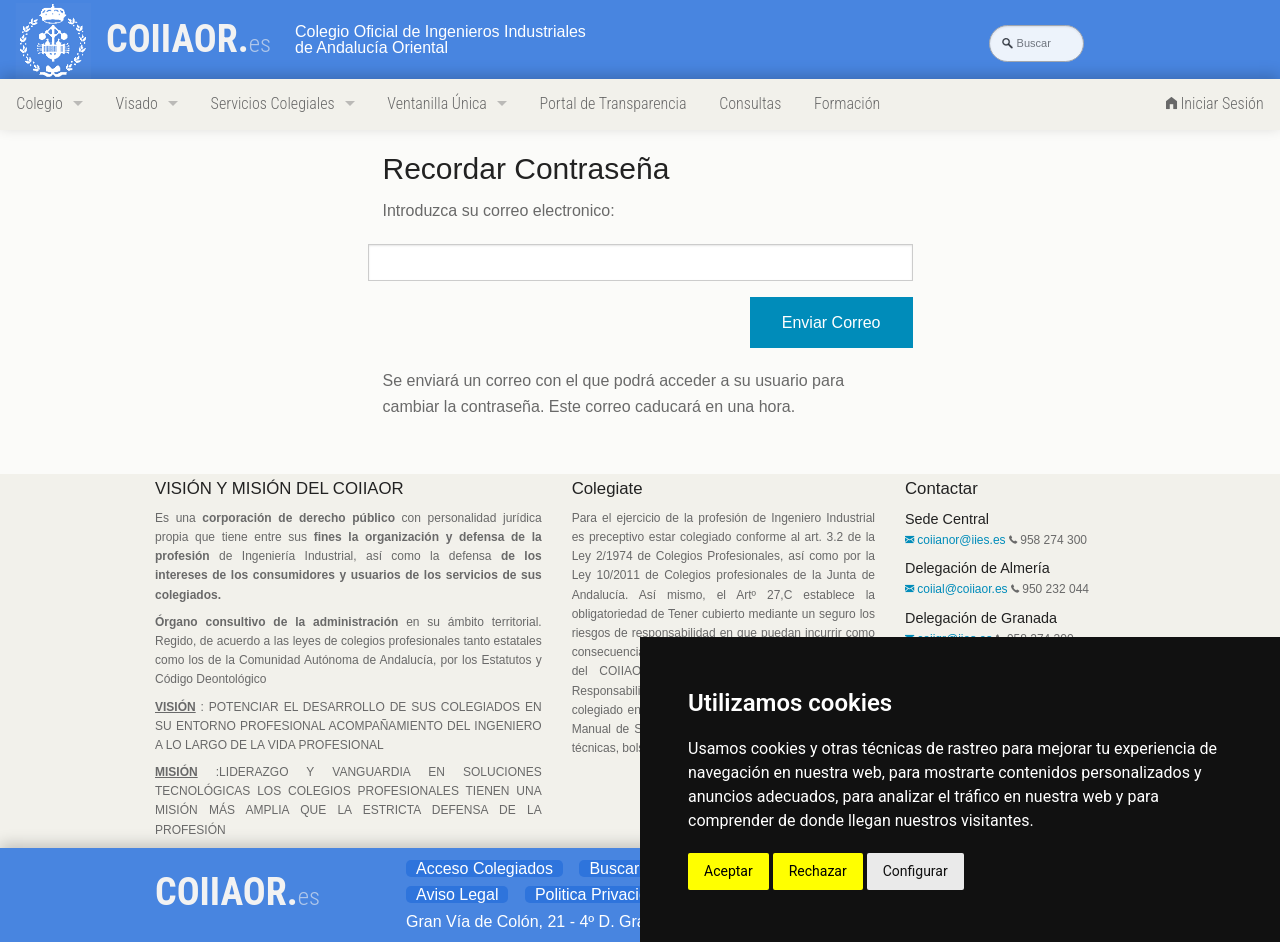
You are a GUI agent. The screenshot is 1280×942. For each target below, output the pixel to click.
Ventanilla (436, 103)
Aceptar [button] (728, 871)
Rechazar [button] (818, 871)
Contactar (941, 488)
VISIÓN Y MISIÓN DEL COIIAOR (279, 488)
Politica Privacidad (600, 894)
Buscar (614, 868)
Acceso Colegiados (484, 868)
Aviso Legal (457, 894)
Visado (137, 103)
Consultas (750, 103)
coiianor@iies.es (955, 540)
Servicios (273, 103)
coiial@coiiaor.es (956, 589)
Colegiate (607, 488)
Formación (847, 103)
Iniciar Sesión (1215, 103)
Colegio (39, 103)
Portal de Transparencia (612, 103)
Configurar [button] (915, 871)
